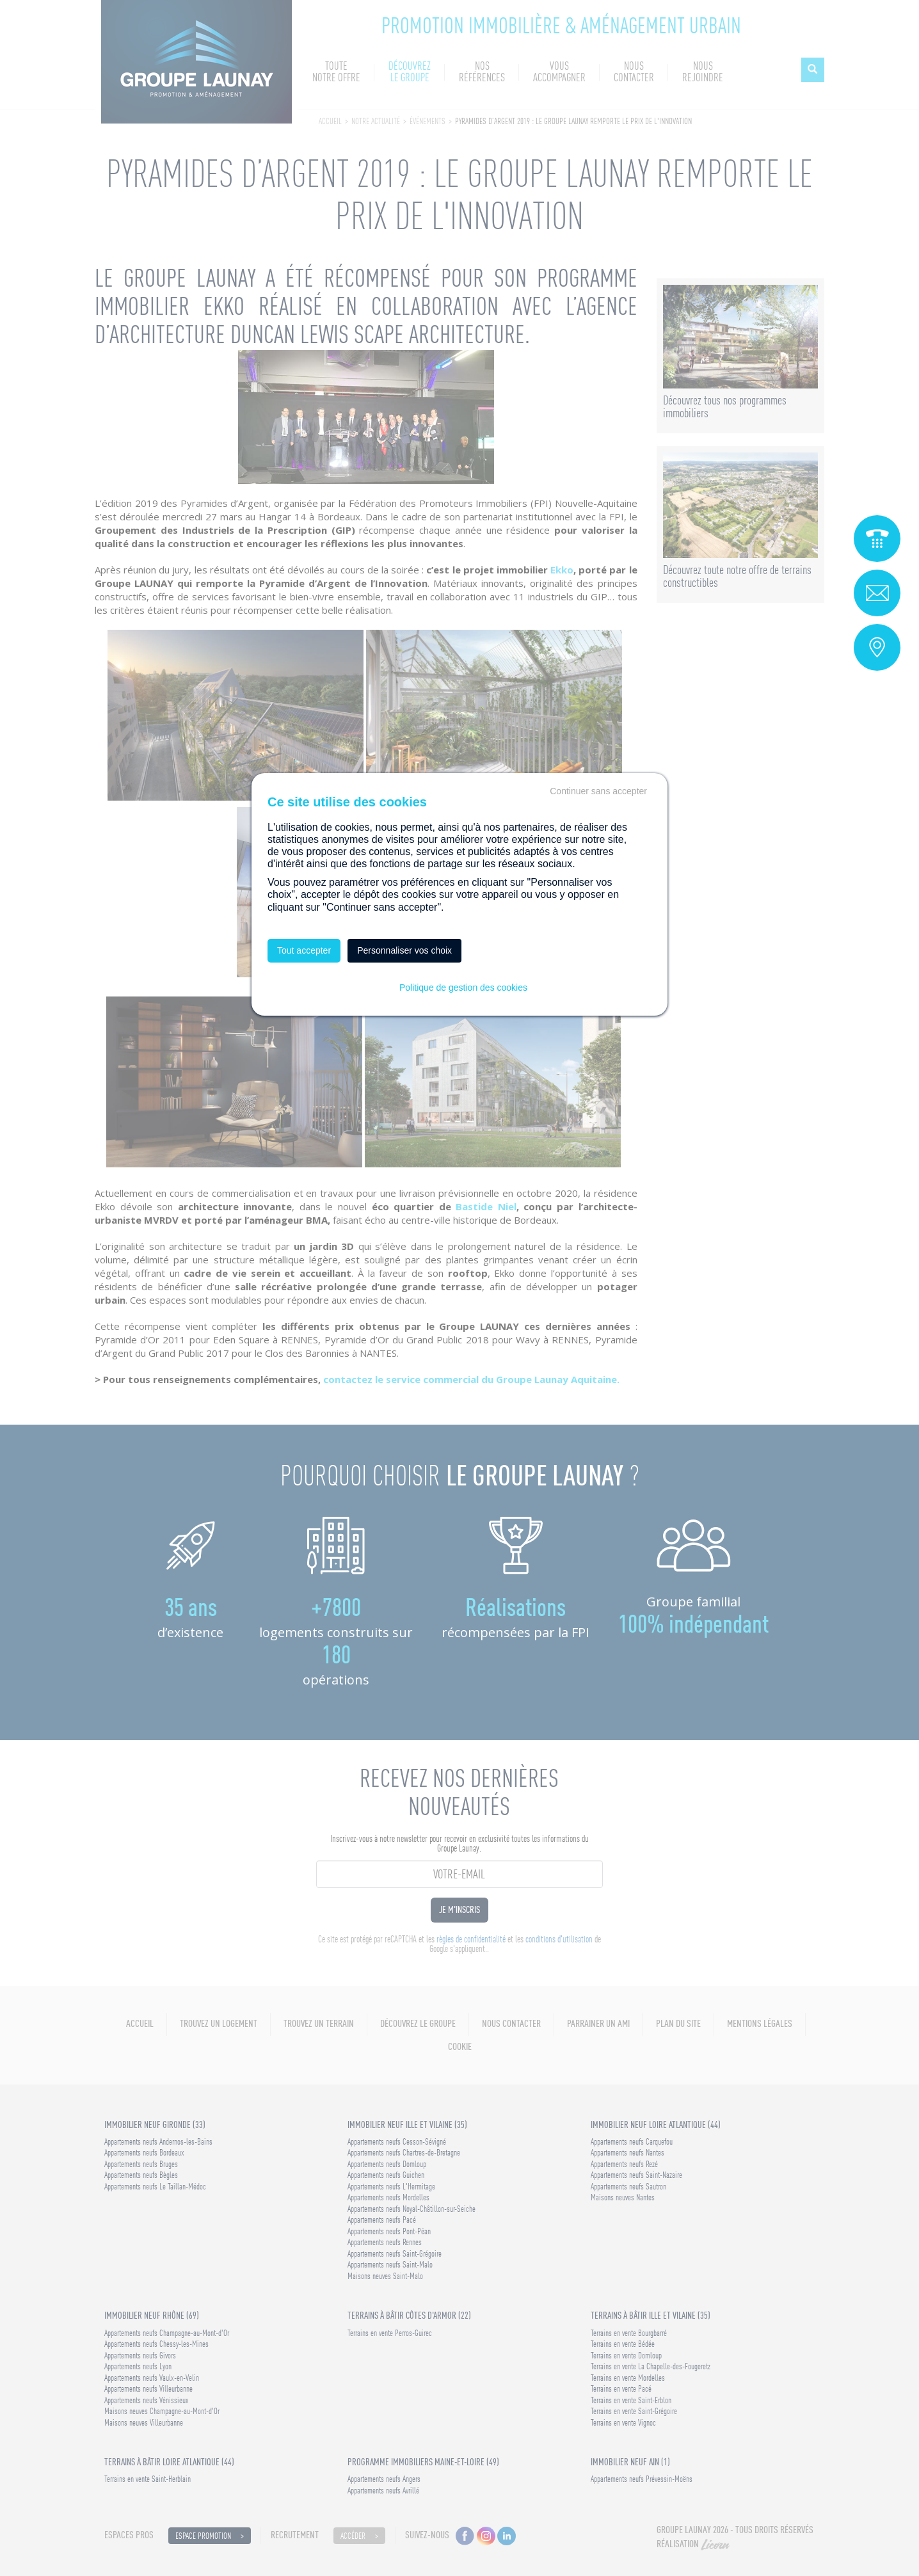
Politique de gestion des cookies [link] (463, 987)
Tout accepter (304, 950)
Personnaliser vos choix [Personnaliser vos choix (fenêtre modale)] (404, 950)
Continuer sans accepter (598, 791)
